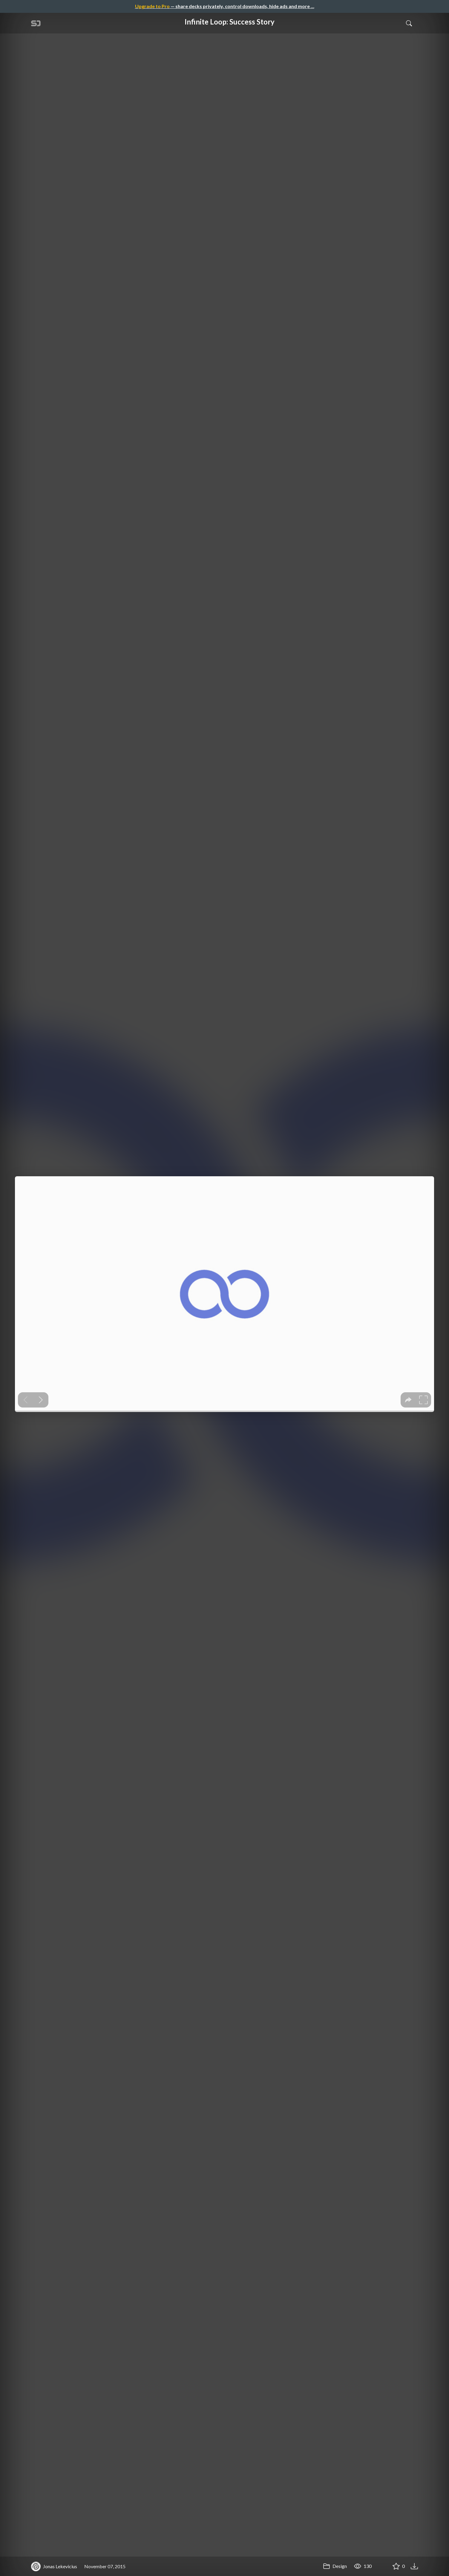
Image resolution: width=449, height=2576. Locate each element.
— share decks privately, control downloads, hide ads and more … (224, 6)
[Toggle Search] (409, 23)
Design (335, 2566)
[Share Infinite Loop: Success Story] (381, 2566)
